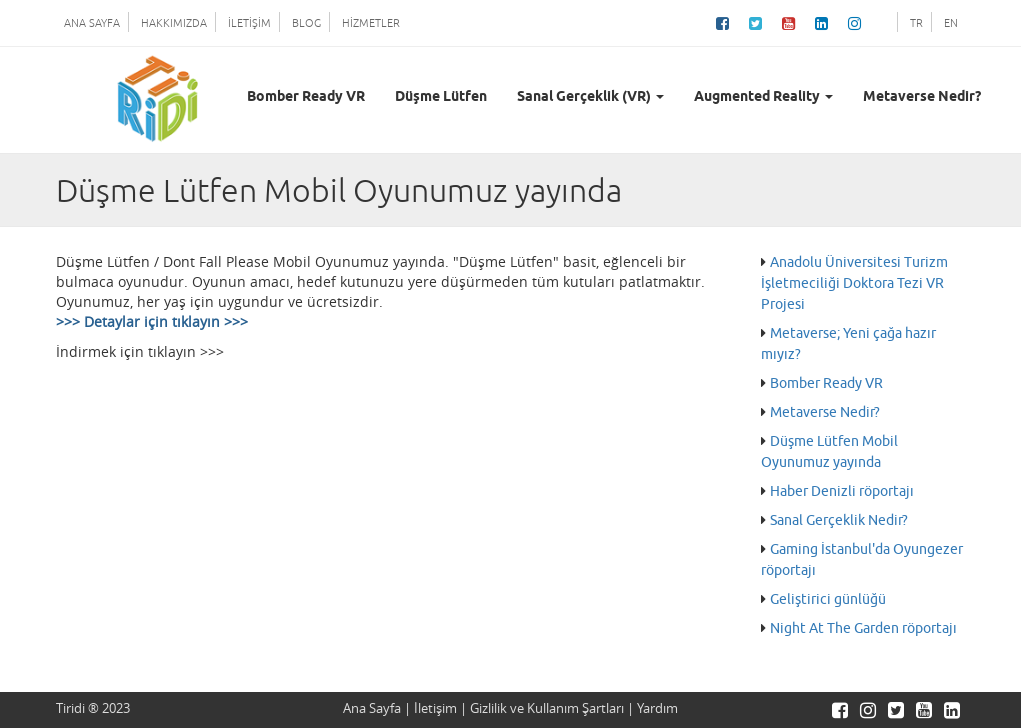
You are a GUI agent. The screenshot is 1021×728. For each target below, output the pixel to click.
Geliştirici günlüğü (828, 599)
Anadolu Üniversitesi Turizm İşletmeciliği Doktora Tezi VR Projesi (854, 283)
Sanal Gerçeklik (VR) (590, 97)
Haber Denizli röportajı (842, 491)
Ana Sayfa (372, 708)
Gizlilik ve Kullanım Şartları (547, 708)
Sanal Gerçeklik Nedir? (839, 520)
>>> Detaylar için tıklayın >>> (152, 321)
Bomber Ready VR (306, 97)
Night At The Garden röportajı (863, 628)
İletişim (435, 708)
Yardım (657, 708)
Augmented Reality (763, 97)
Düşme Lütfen (441, 97)
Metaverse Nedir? (922, 97)
